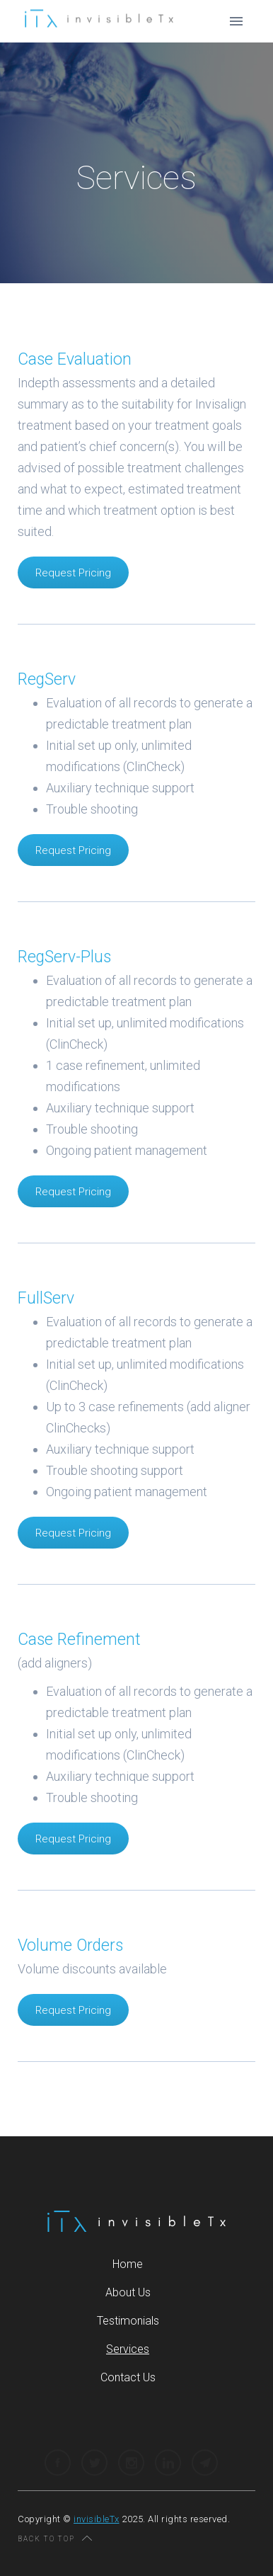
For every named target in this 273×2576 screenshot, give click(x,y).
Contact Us (128, 2377)
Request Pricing (73, 572)
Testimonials (128, 2320)
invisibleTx (97, 2519)
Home (127, 2264)
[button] (236, 21)
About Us (128, 2292)
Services (127, 2349)
